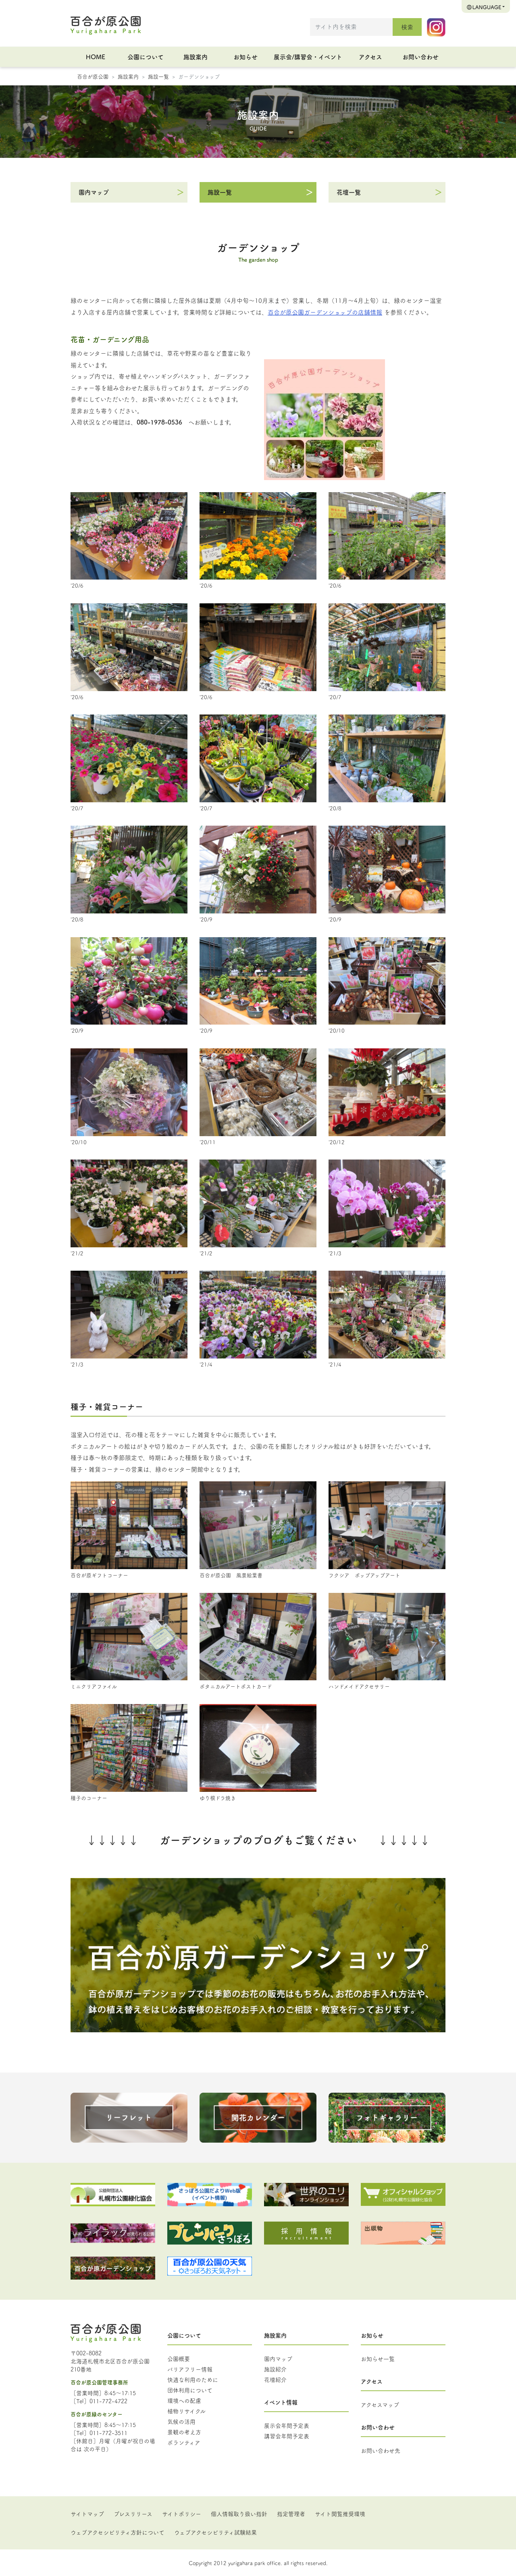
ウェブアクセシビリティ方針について (117, 2532)
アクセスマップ (380, 2404)
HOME (95, 56)
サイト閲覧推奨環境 (340, 2514)
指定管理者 (291, 2514)
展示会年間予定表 (286, 2425)
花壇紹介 (275, 2379)
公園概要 (178, 2358)
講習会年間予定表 (286, 2436)
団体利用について (189, 2390)
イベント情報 (281, 2402)
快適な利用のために (192, 2379)
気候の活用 (181, 2421)
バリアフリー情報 (189, 2369)
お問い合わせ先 (380, 2450)
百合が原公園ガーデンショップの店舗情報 (325, 312)
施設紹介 (275, 2369)
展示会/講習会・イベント (308, 56)
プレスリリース (133, 2514)
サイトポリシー (181, 2514)
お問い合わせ (420, 56)
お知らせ (245, 56)
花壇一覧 (349, 192)
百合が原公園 (92, 76)
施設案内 (195, 56)
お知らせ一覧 (378, 2358)
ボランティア (183, 2442)
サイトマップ (87, 2514)
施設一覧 (158, 76)
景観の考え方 (184, 2432)
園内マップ (94, 192)
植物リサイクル (186, 2411)
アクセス (370, 56)
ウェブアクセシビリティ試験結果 (215, 2532)
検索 (407, 27)
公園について (145, 56)
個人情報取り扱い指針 (239, 2514)
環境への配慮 (184, 2400)
